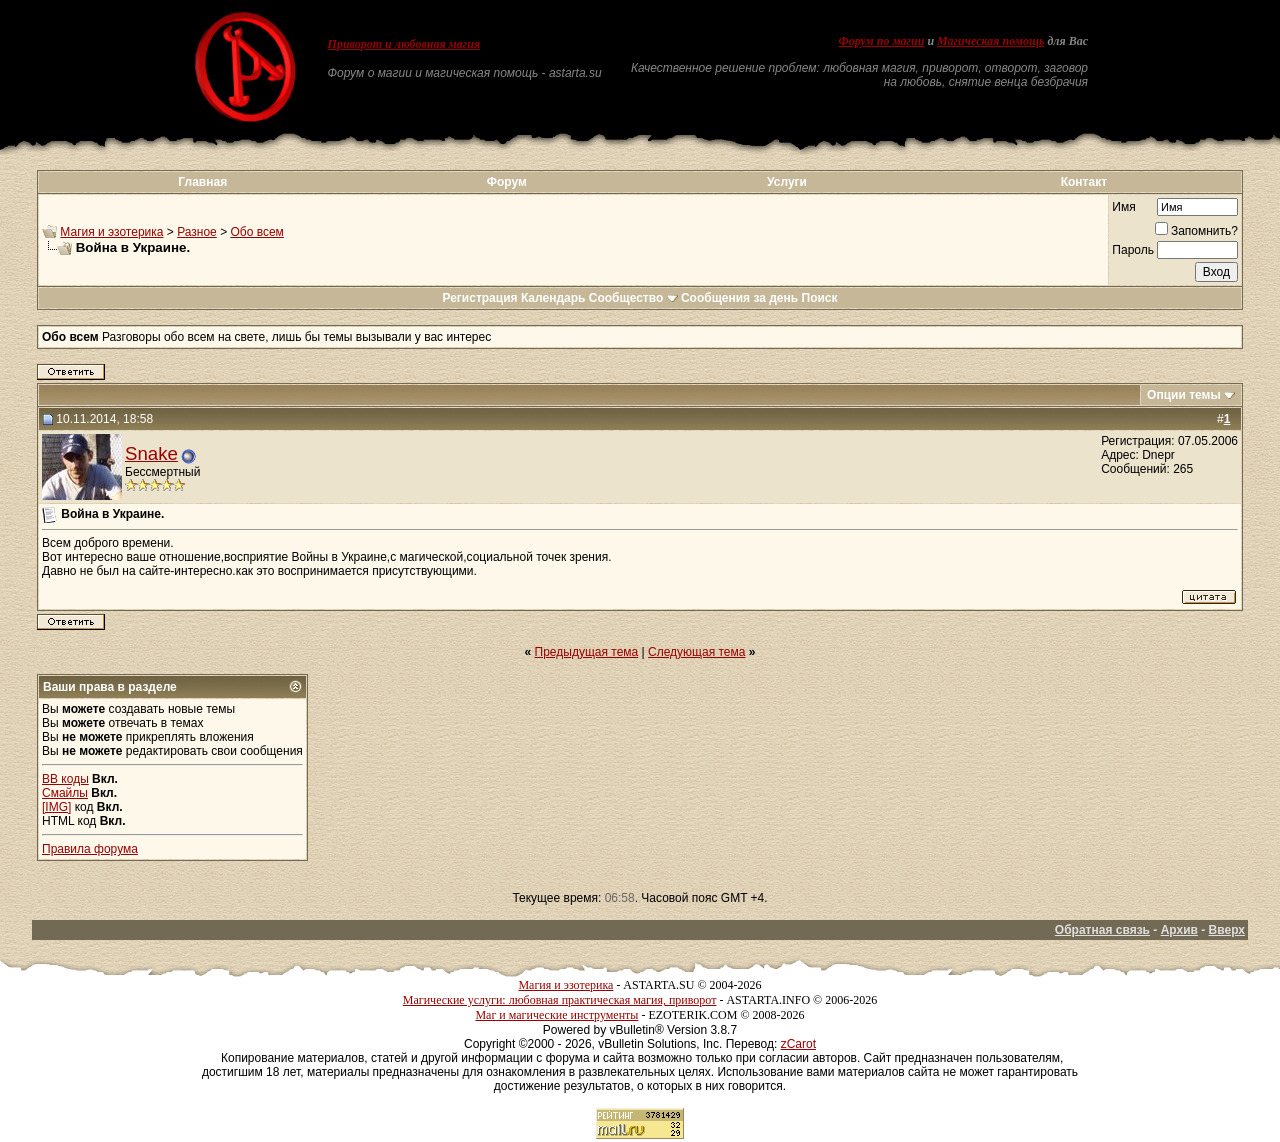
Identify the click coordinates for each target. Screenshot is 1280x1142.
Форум (507, 182)
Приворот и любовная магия (404, 44)
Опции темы (1184, 395)
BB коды (65, 779)
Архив (1179, 930)
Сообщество (633, 298)
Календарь (553, 298)
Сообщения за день (739, 298)
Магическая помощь (990, 41)
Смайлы (65, 793)
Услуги (787, 182)
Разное (197, 232)
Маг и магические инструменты (556, 1015)
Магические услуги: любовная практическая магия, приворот (560, 1000)
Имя (1123, 207)
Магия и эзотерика (111, 232)
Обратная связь (1102, 930)
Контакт (1084, 182)
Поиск (820, 298)
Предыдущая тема (587, 652)
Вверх (1227, 930)
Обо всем (256, 232)
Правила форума (90, 849)
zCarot (798, 1044)
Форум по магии (881, 41)
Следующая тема (696, 652)
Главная (202, 182)
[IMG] (56, 807)
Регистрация (479, 298)
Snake (151, 453)
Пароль (1133, 250)
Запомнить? (1196, 231)
